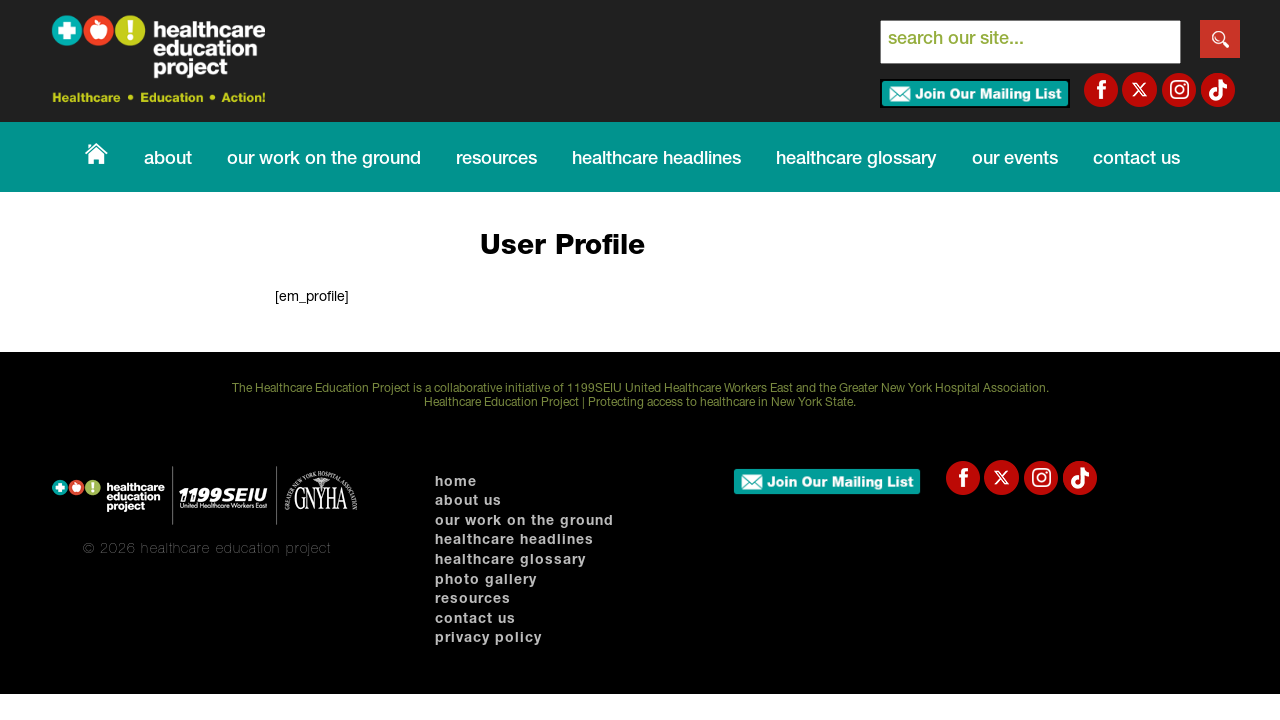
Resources (496, 160)
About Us (468, 502)
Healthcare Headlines (656, 160)
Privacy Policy (488, 639)
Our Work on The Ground (324, 160)
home (456, 483)
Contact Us (1136, 160)
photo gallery (486, 581)
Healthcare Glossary (510, 561)
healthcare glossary (856, 160)
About (168, 160)
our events (1015, 160)
